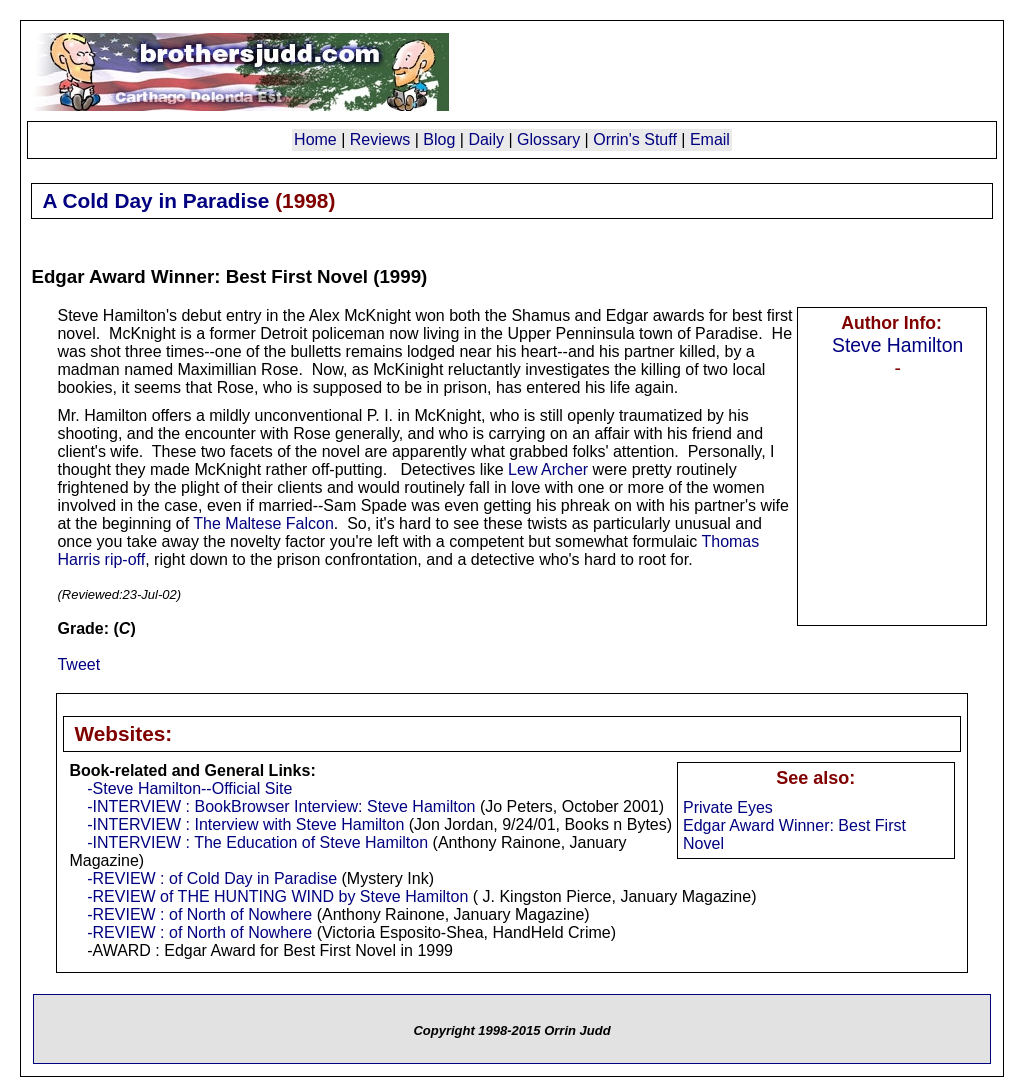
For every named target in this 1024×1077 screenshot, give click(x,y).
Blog (439, 139)
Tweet (78, 664)
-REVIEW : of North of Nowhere (199, 914)
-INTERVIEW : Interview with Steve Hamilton (245, 824)
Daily (486, 139)
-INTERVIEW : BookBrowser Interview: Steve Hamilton (281, 806)
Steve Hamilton (897, 345)
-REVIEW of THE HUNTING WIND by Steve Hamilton (277, 896)
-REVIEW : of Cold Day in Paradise (212, 878)
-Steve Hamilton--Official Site (189, 788)
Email (710, 139)
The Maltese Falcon (263, 523)
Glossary (548, 139)
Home (315, 139)
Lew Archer (548, 469)
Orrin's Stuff (635, 139)
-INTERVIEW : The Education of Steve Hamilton (257, 842)
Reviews (380, 139)
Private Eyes (728, 807)
